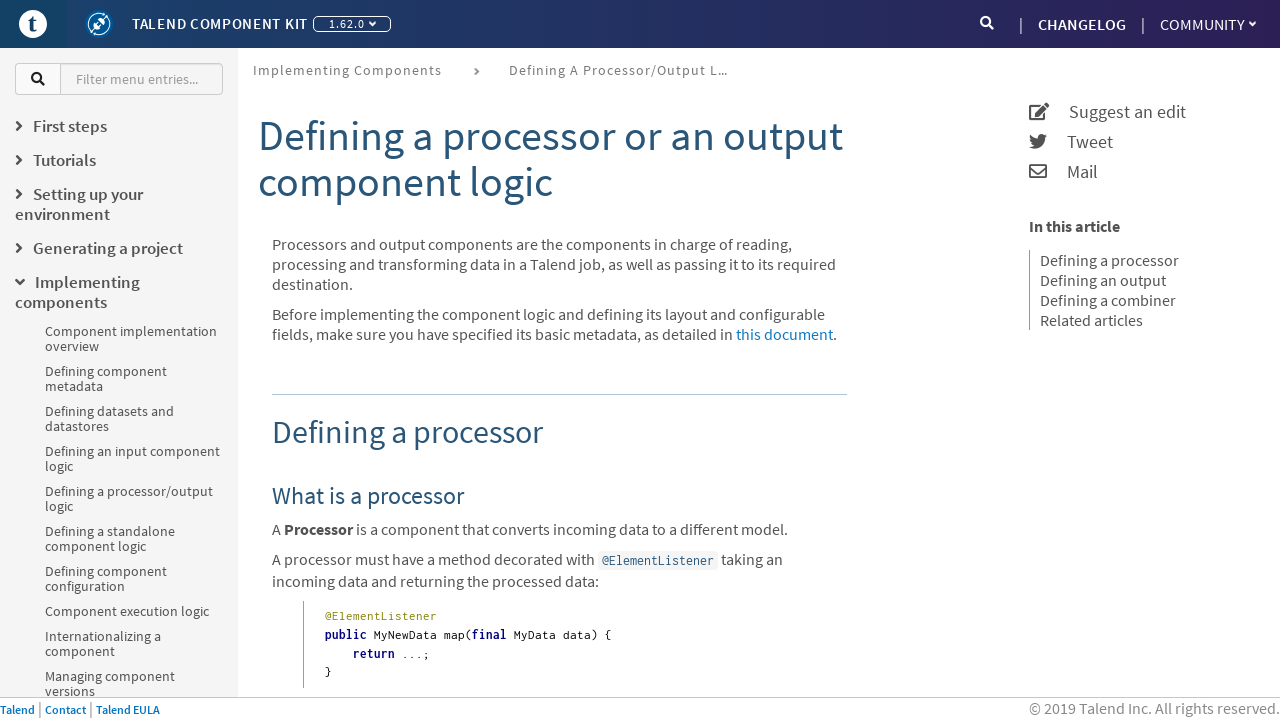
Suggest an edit (1107, 112)
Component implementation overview (131, 338)
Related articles (1091, 320)
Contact (65, 709)
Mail (1063, 172)
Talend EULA (128, 709)
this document (784, 334)
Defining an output (1103, 280)
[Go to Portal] (33, 24)
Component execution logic (127, 611)
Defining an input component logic (132, 458)
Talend (17, 709)
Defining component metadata (106, 378)
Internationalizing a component (103, 643)
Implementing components (347, 70)
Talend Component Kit (220, 23)
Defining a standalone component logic (110, 538)
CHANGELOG (1082, 24)
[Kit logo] (99, 24)
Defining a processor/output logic (129, 498)
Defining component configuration (106, 578)
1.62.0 (352, 23)
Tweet (1071, 142)
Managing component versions (110, 683)
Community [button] (1208, 24)
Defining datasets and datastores (109, 418)
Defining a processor (1109, 260)
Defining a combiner (1108, 300)
